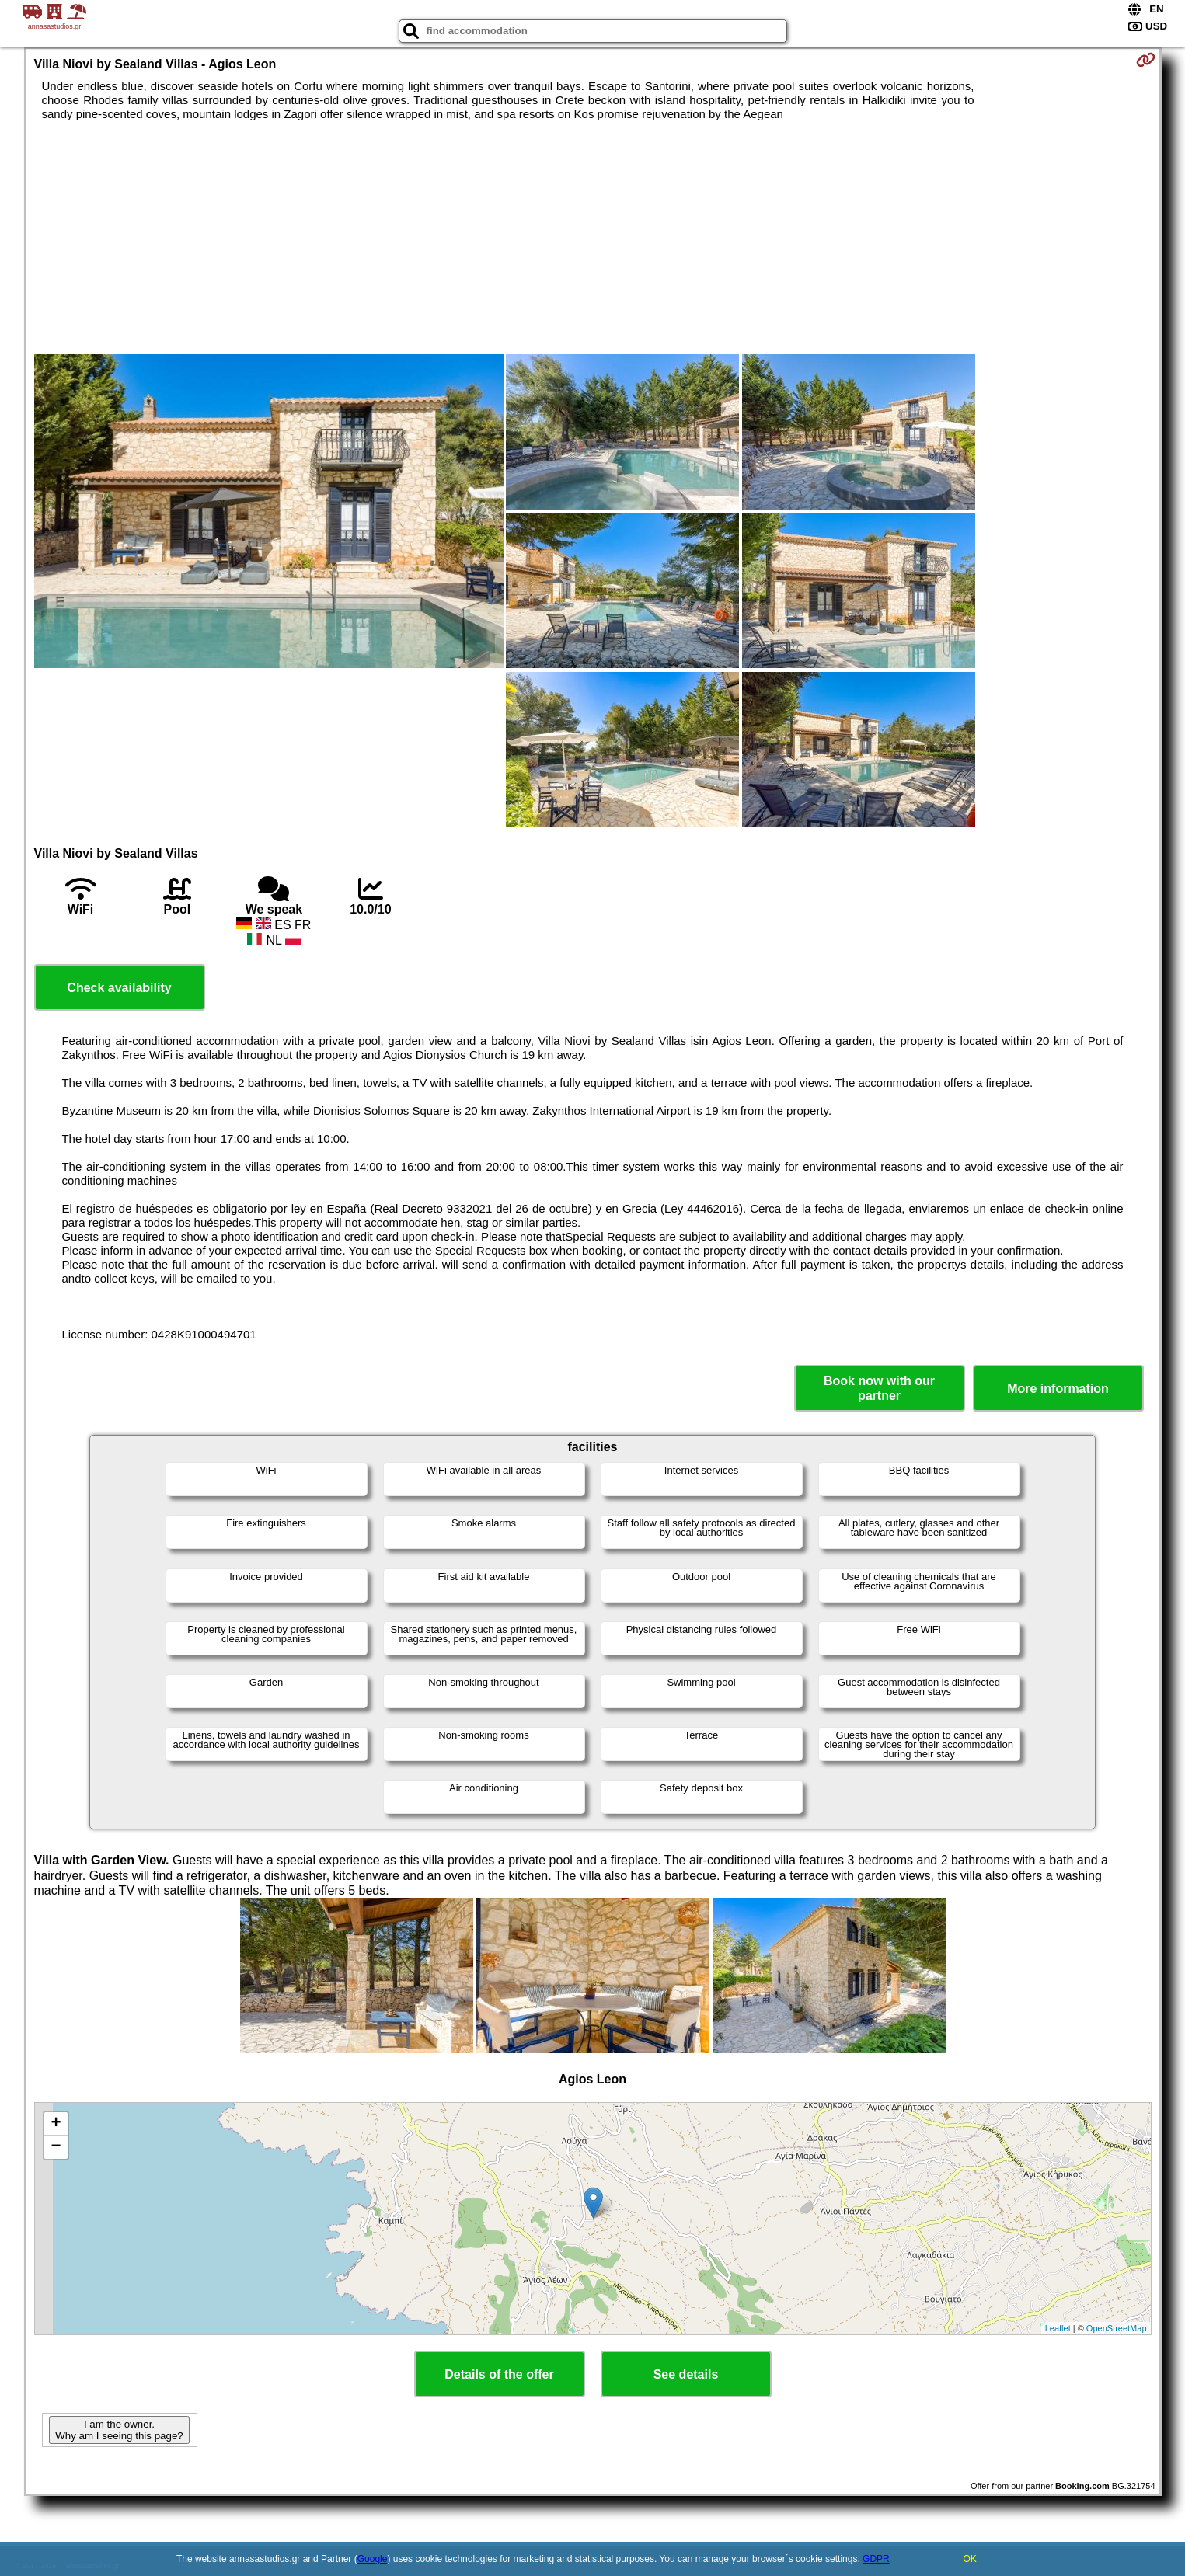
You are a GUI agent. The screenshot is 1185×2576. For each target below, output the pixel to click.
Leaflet (1058, 2328)
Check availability (119, 987)
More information (1058, 1388)
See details (686, 2374)
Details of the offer (498, 2374)
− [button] (56, 2147)
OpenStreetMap (1116, 2328)
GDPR (876, 2558)
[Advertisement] (593, 237)
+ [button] (56, 2124)
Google (372, 2558)
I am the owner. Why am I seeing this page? (119, 2430)
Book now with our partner (879, 1388)
